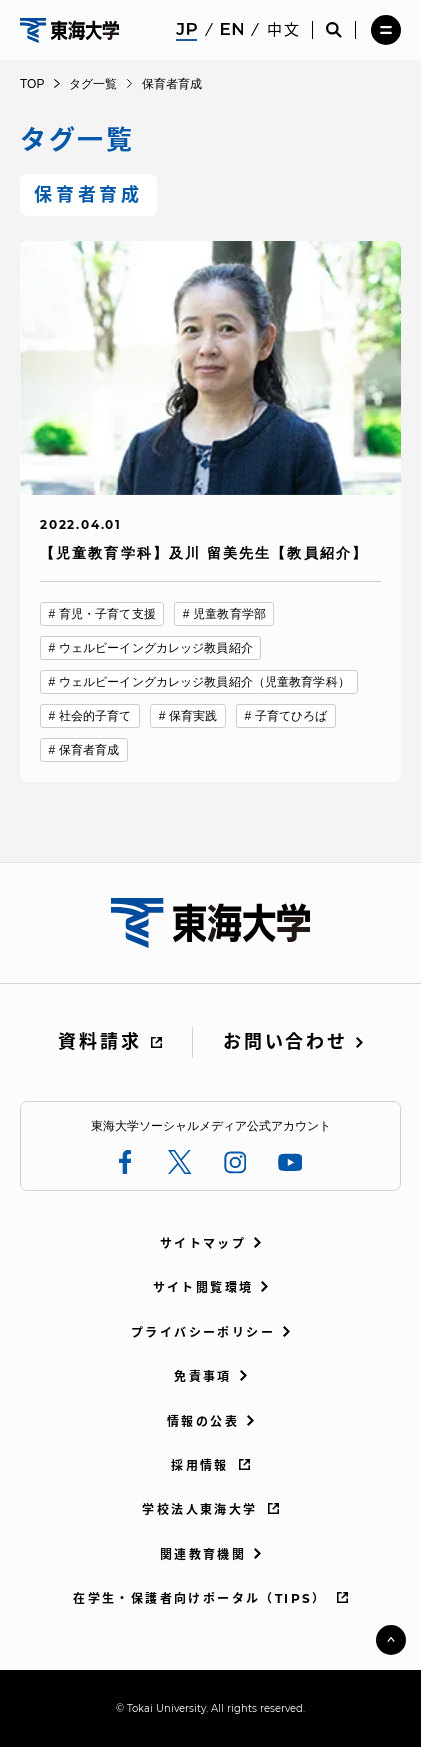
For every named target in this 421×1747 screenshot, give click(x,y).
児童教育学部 (229, 614)
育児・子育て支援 (107, 614)
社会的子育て (95, 716)
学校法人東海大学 (199, 1509)
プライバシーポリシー (203, 1332)
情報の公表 (203, 1421)
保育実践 (193, 716)
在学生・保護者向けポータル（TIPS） (200, 1598)
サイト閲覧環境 (203, 1287)
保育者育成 (89, 750)
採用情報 (200, 1465)
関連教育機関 (203, 1554)
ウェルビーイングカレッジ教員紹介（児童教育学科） (204, 682)
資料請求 (99, 1042)
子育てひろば (291, 716)
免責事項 (203, 1376)
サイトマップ (203, 1243)
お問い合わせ (285, 1042)
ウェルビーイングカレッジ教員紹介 (156, 648)
